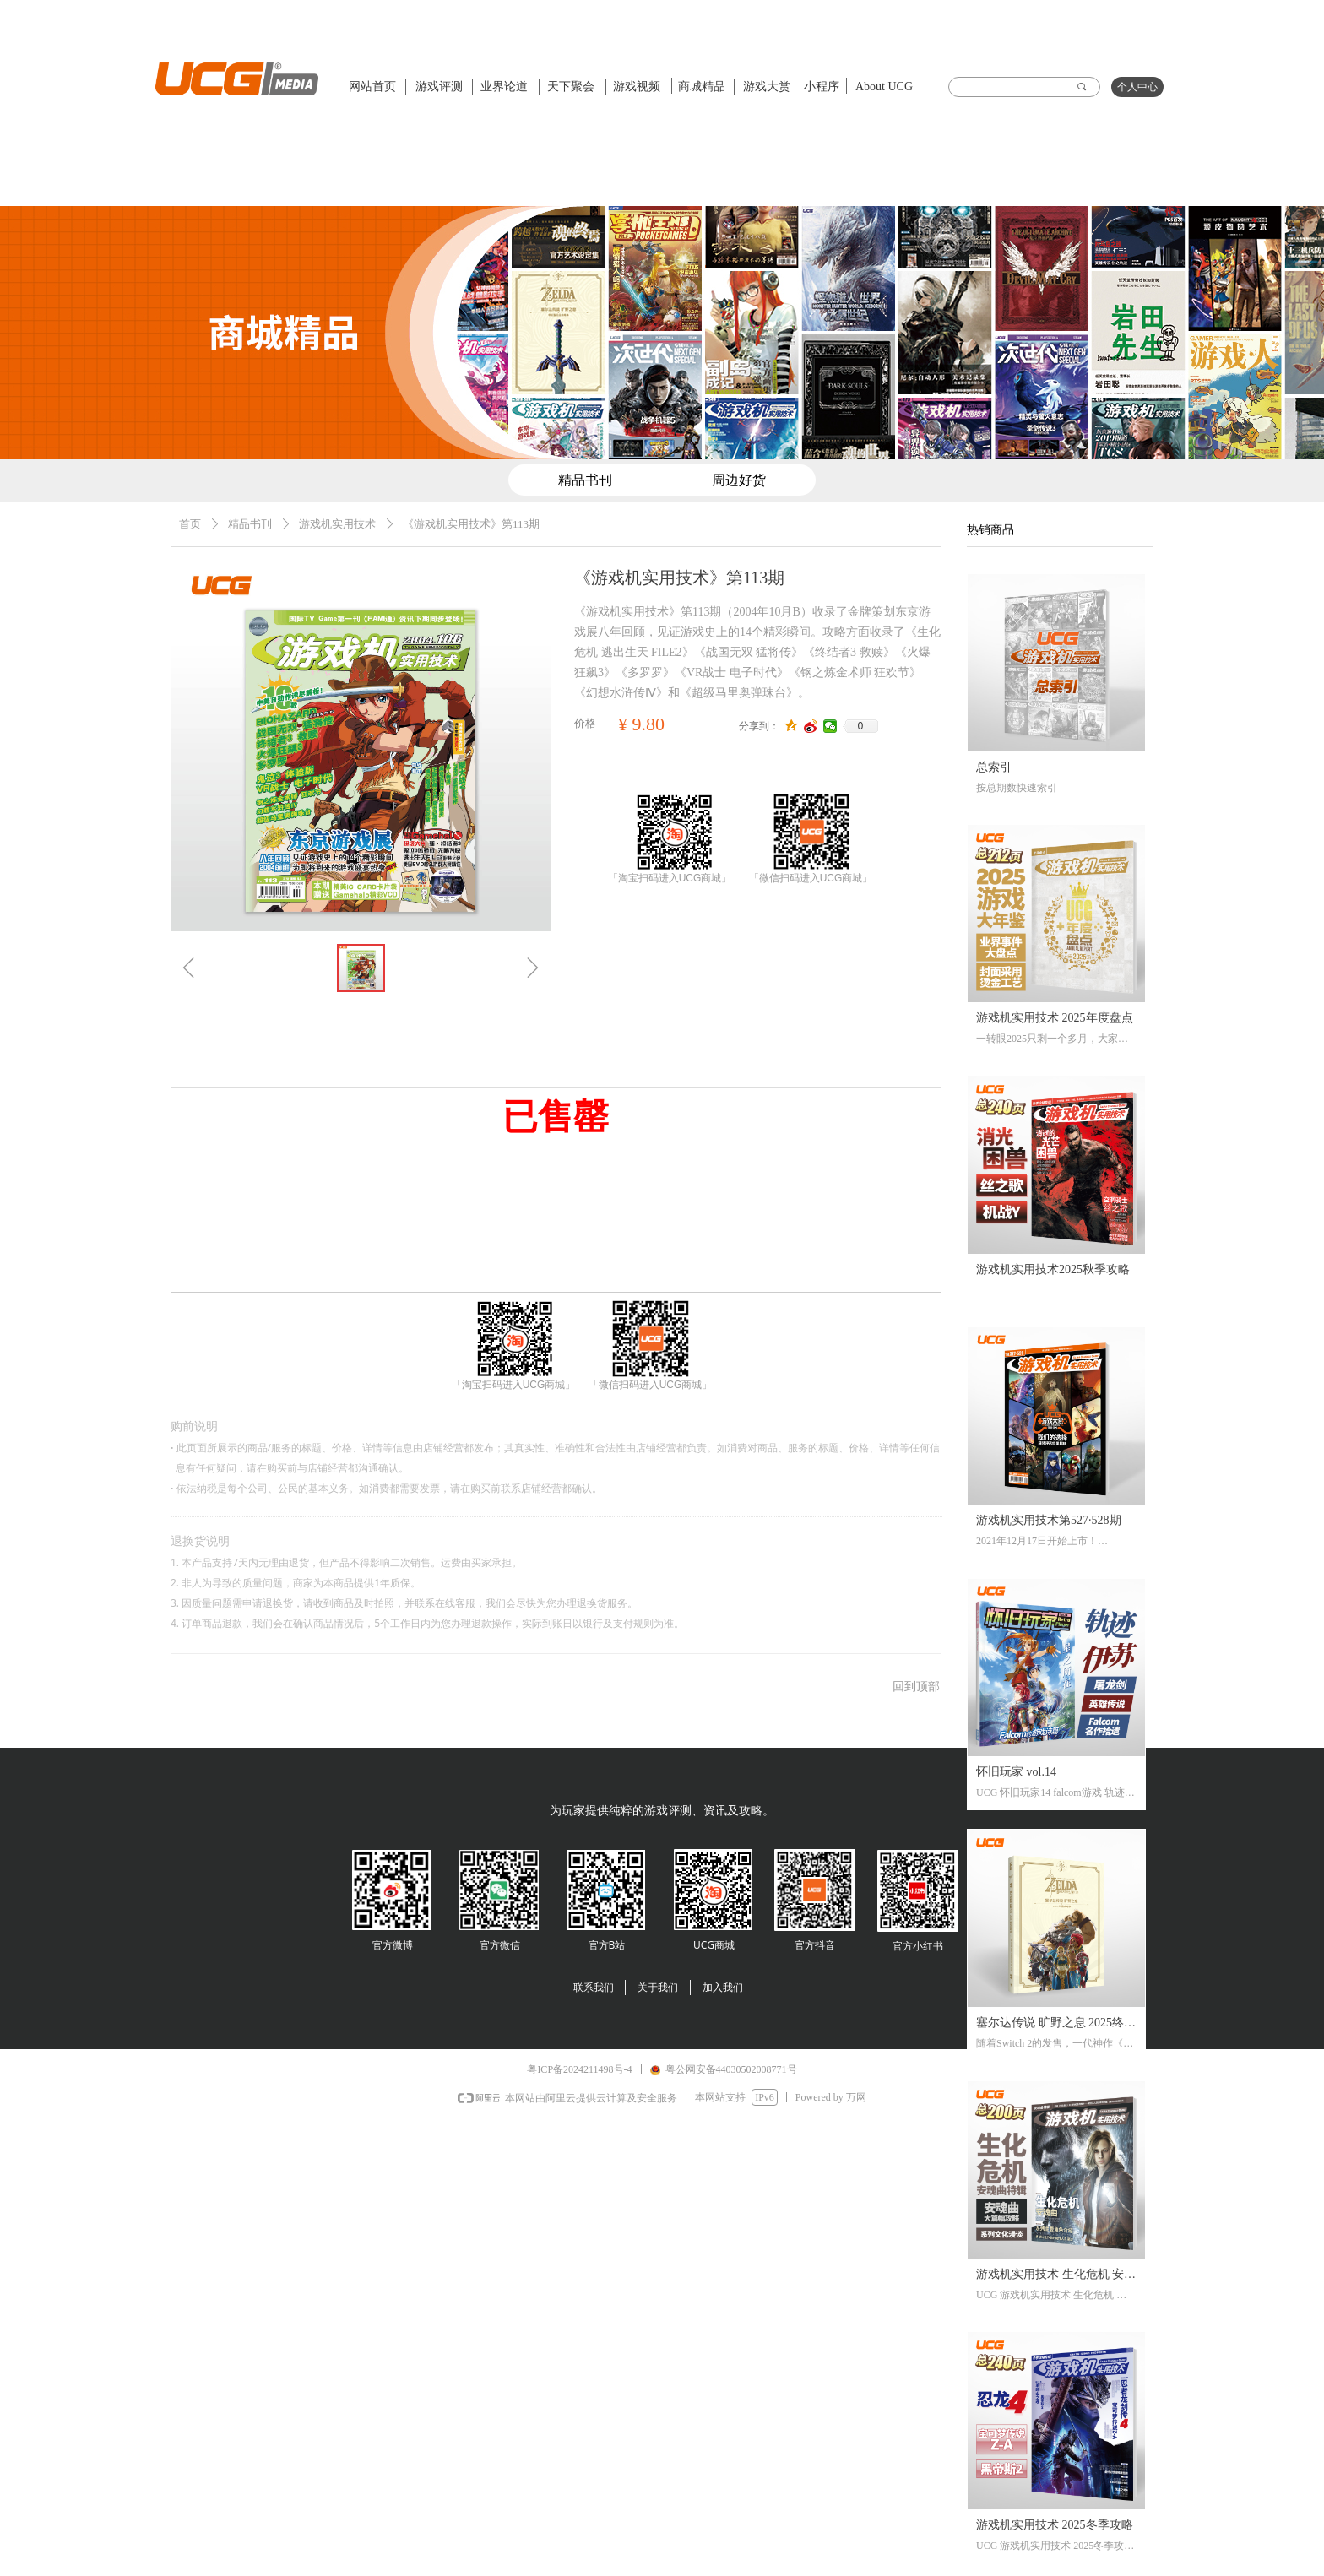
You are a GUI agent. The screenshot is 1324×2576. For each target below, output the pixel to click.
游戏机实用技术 (337, 524)
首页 (190, 524)
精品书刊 (250, 524)
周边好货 (739, 480)
